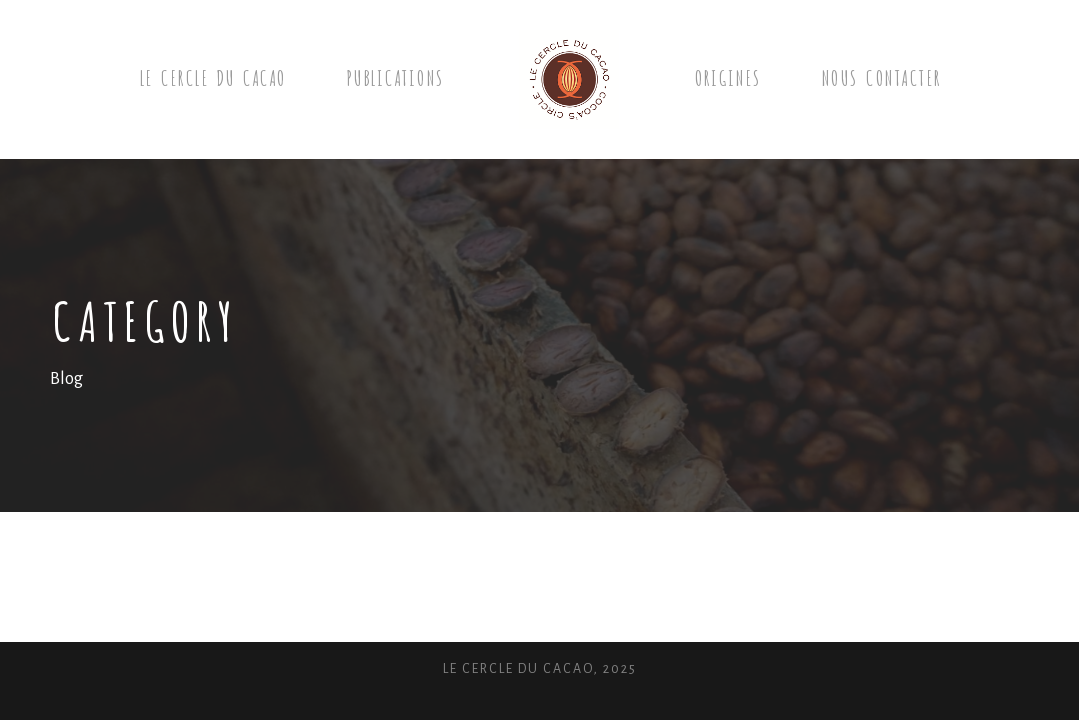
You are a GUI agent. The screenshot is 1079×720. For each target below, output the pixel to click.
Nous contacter (881, 76)
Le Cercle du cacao (212, 76)
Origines (727, 76)
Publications (395, 76)
